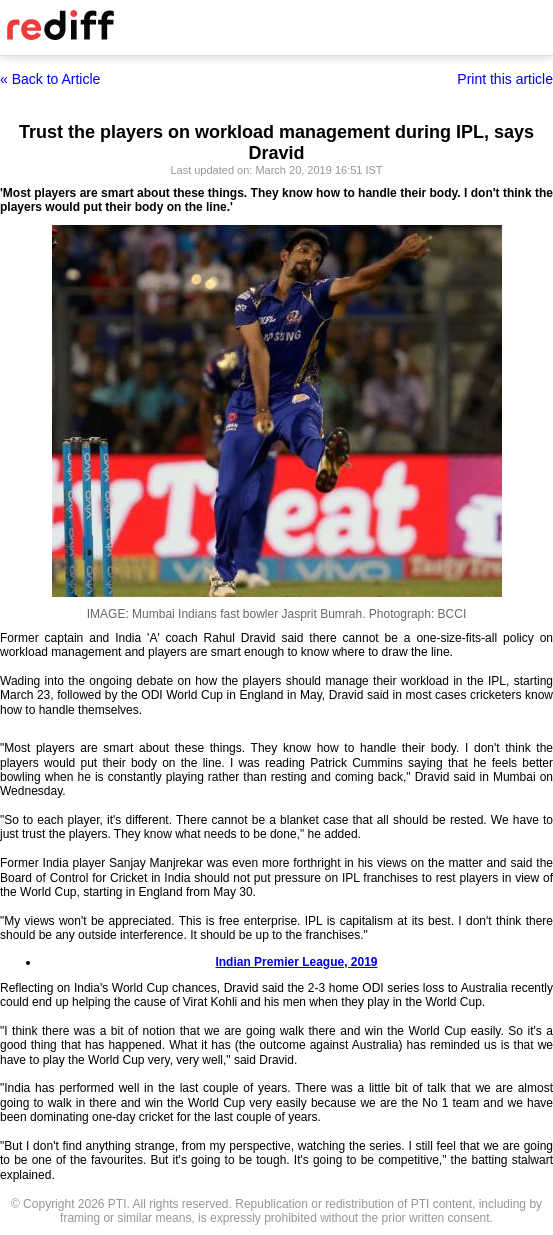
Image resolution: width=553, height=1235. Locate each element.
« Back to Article (50, 79)
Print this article (505, 79)
